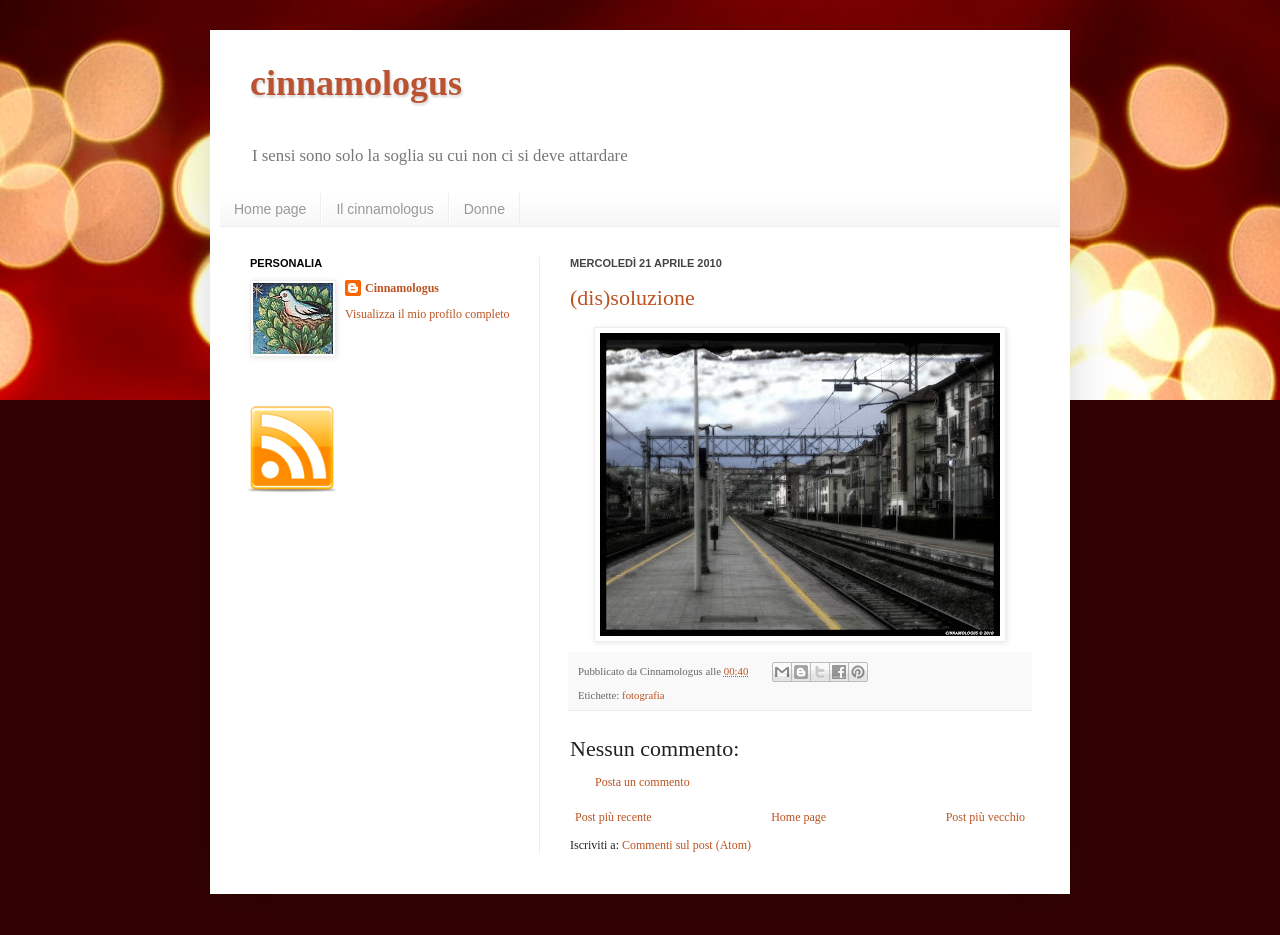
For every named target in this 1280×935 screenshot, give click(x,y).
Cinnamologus (402, 288)
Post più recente (613, 817)
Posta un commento (642, 782)
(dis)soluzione (632, 297)
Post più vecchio (985, 817)
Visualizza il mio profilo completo (427, 314)
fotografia (643, 695)
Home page (270, 209)
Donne (484, 209)
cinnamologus (356, 83)
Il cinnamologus (384, 209)
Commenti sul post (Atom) (686, 845)
